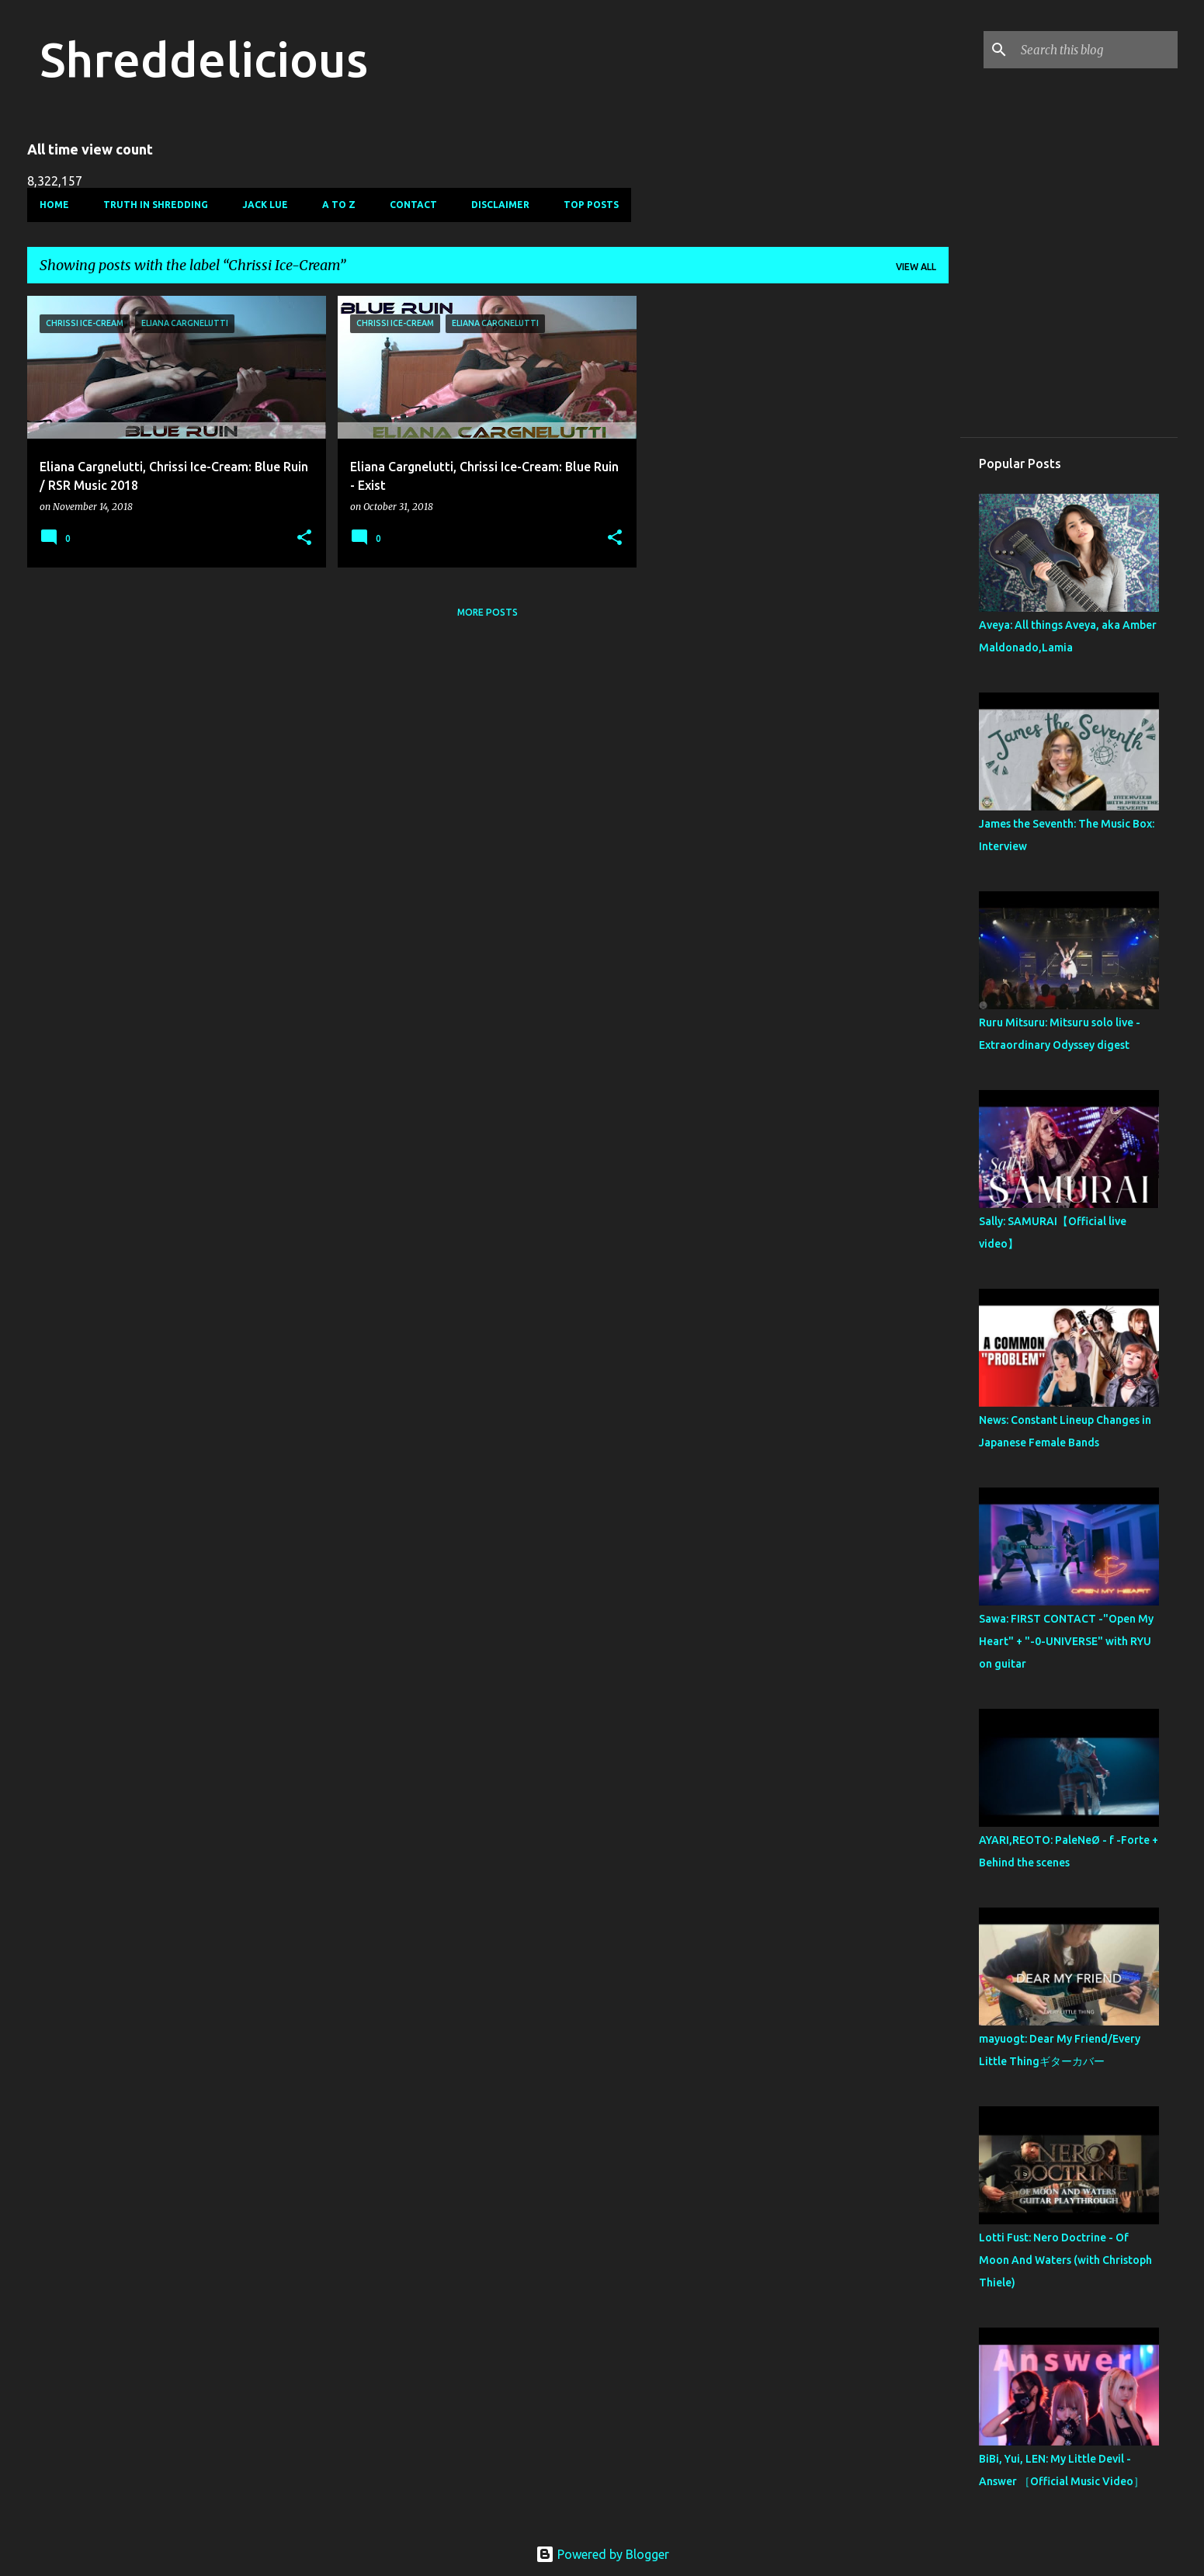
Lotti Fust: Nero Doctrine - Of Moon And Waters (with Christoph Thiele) (1065, 2260)
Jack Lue (265, 205)
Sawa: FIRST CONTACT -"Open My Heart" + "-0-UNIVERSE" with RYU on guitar (1066, 1641)
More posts (487, 612)
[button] (304, 538)
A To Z (339, 205)
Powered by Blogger (602, 2554)
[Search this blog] (1096, 49)
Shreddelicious (204, 59)
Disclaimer (500, 205)
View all (916, 267)
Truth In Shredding (155, 205)
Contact (413, 205)
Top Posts (591, 205)
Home (54, 205)
